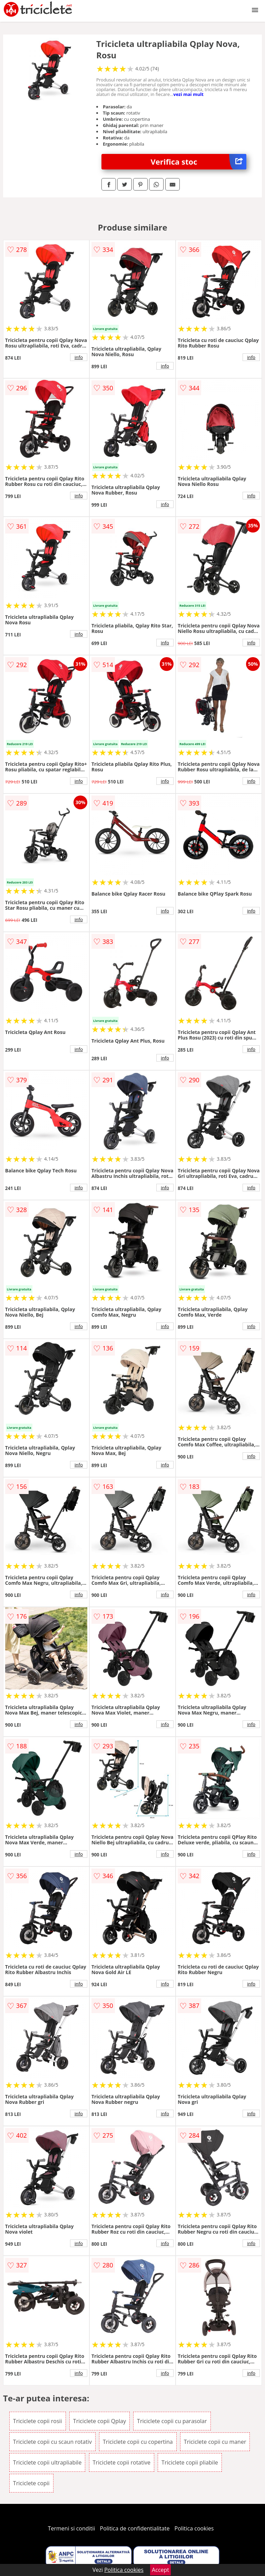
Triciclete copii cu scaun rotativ (52, 2442)
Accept (160, 2570)
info (79, 357)
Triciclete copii (31, 2483)
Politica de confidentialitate (135, 2528)
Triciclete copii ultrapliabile (47, 2462)
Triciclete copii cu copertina (138, 2442)
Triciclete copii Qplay (99, 2421)
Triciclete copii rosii (37, 2421)
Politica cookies (194, 2528)
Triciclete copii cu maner (215, 2442)
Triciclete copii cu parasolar (172, 2421)
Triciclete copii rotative (121, 2462)
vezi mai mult (188, 94)
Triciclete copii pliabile (189, 2462)
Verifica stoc (199, 161)
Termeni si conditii (71, 2528)
